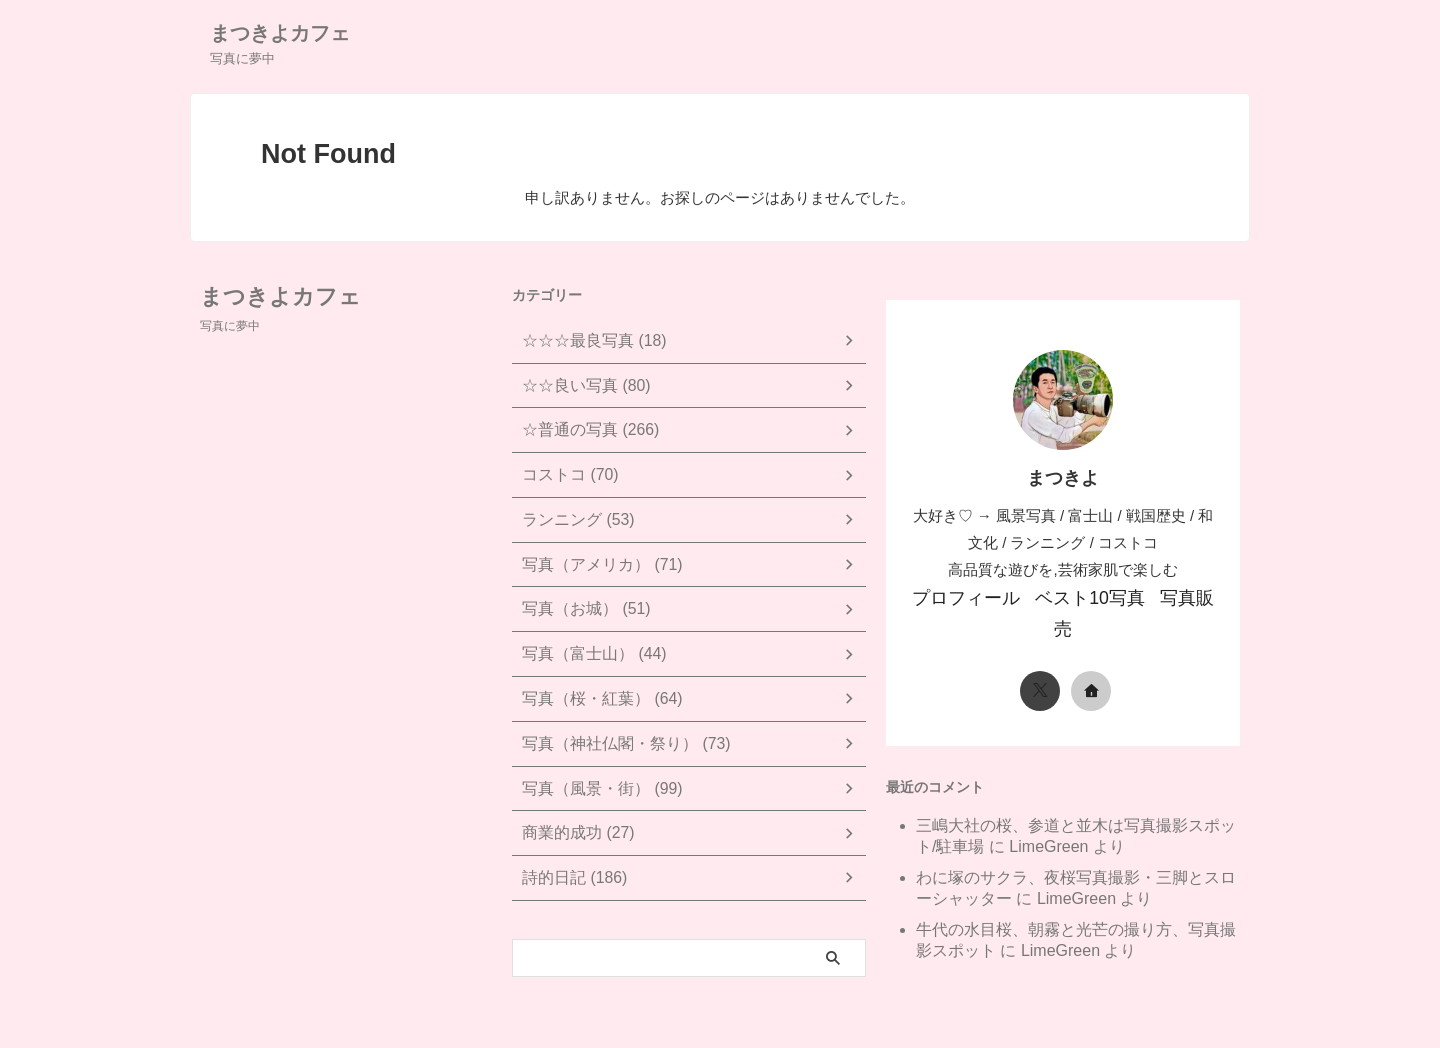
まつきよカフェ (280, 33)
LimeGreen (1048, 810)
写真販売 (1169, 596)
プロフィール (972, 596)
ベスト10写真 (1078, 596)
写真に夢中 (230, 326)
